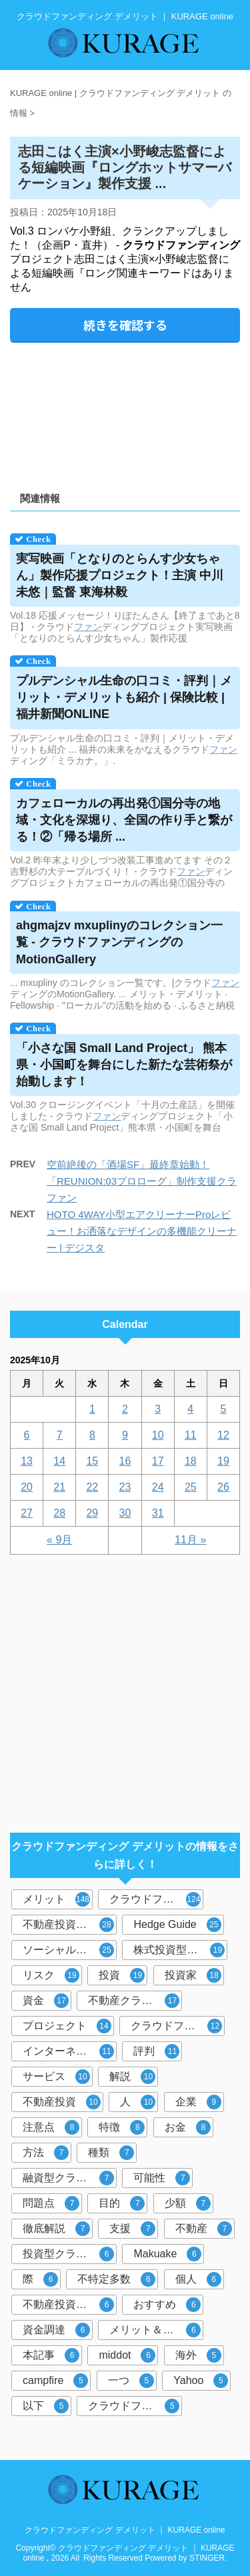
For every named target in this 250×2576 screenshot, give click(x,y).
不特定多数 (116, 2279)
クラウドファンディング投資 (178, 2026)
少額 (188, 2203)
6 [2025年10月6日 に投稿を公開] (27, 1435)
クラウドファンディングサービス (135, 2406)
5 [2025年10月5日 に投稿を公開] (223, 1409)
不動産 (203, 2228)
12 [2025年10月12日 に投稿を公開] (223, 1435)
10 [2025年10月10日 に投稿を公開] (158, 1435)
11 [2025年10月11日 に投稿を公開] (191, 1435)
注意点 (51, 2127)
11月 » (190, 1539)
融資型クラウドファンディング (70, 2178)
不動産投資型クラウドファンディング (70, 1924)
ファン (88, 626)
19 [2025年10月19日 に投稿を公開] (223, 1461)
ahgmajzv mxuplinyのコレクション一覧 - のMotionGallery (119, 942)
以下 (46, 2406)
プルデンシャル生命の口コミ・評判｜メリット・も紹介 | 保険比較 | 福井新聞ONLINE (124, 697)
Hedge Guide (177, 1924)
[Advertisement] (125, 412)
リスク (51, 1975)
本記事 (51, 2355)
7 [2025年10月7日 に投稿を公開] (60, 1435)
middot (127, 2355)
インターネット (68, 2051)
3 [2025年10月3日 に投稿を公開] (158, 1409)
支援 (132, 2228)
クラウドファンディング (156, 1899)
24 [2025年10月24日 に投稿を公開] (158, 1487)
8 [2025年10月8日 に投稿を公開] (92, 1435)
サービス (56, 2076)
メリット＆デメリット (156, 2330)
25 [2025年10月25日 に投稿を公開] (191, 1487)
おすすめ (167, 2304)
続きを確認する (125, 324)
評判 (156, 2051)
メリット (56, 1899)
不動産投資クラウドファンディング (70, 2304)
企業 (198, 2102)
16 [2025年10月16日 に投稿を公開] (125, 1461)
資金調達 (56, 2330)
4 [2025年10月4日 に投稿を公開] (190, 1409)
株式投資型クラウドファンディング (180, 1950)
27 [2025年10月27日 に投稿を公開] (27, 1513)
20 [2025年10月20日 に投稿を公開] (27, 1487)
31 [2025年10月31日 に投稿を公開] (158, 1513)
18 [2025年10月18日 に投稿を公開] (191, 1461)
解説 (132, 2076)
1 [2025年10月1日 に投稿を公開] (92, 1409)
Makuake (167, 2254)
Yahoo (200, 2380)
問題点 (51, 2203)
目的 (122, 2203)
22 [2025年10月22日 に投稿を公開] (92, 1487)
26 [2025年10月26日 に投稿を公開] (223, 1487)
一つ (131, 2380)
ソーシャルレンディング (70, 1950)
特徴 (122, 2127)
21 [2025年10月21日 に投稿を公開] (59, 1487)
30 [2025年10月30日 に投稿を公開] (125, 1513)
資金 (46, 2000)
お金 (188, 2127)
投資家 (193, 1975)
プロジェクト (67, 2026)
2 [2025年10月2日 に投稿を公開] (125, 1409)
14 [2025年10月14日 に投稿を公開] (59, 1461)
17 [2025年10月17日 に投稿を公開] (158, 1461)
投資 (122, 1975)
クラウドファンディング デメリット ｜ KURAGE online (125, 2530)
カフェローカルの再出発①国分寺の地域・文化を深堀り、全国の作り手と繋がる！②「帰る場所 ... (124, 820)
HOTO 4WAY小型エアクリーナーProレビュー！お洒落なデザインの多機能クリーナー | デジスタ (142, 1231)
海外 (198, 2355)
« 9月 (59, 1539)
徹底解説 (56, 2228)
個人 (198, 2279)
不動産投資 (62, 2102)
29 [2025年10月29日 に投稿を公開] (92, 1513)
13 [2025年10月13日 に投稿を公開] (27, 1461)
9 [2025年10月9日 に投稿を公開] (125, 1435)
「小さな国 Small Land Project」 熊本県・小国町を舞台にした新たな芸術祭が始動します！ (124, 1064)
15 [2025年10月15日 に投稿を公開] (92, 1461)
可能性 (161, 2178)
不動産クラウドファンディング (135, 2000)
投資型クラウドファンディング (70, 2254)
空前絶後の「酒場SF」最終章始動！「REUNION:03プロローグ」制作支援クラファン (142, 1181)
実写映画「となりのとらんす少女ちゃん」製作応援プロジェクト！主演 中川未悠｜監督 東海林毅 (119, 575)
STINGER (207, 2558)
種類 (111, 2152)
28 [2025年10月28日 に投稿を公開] (59, 1513)
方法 (46, 2152)
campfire (55, 2380)
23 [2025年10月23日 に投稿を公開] (125, 1487)
